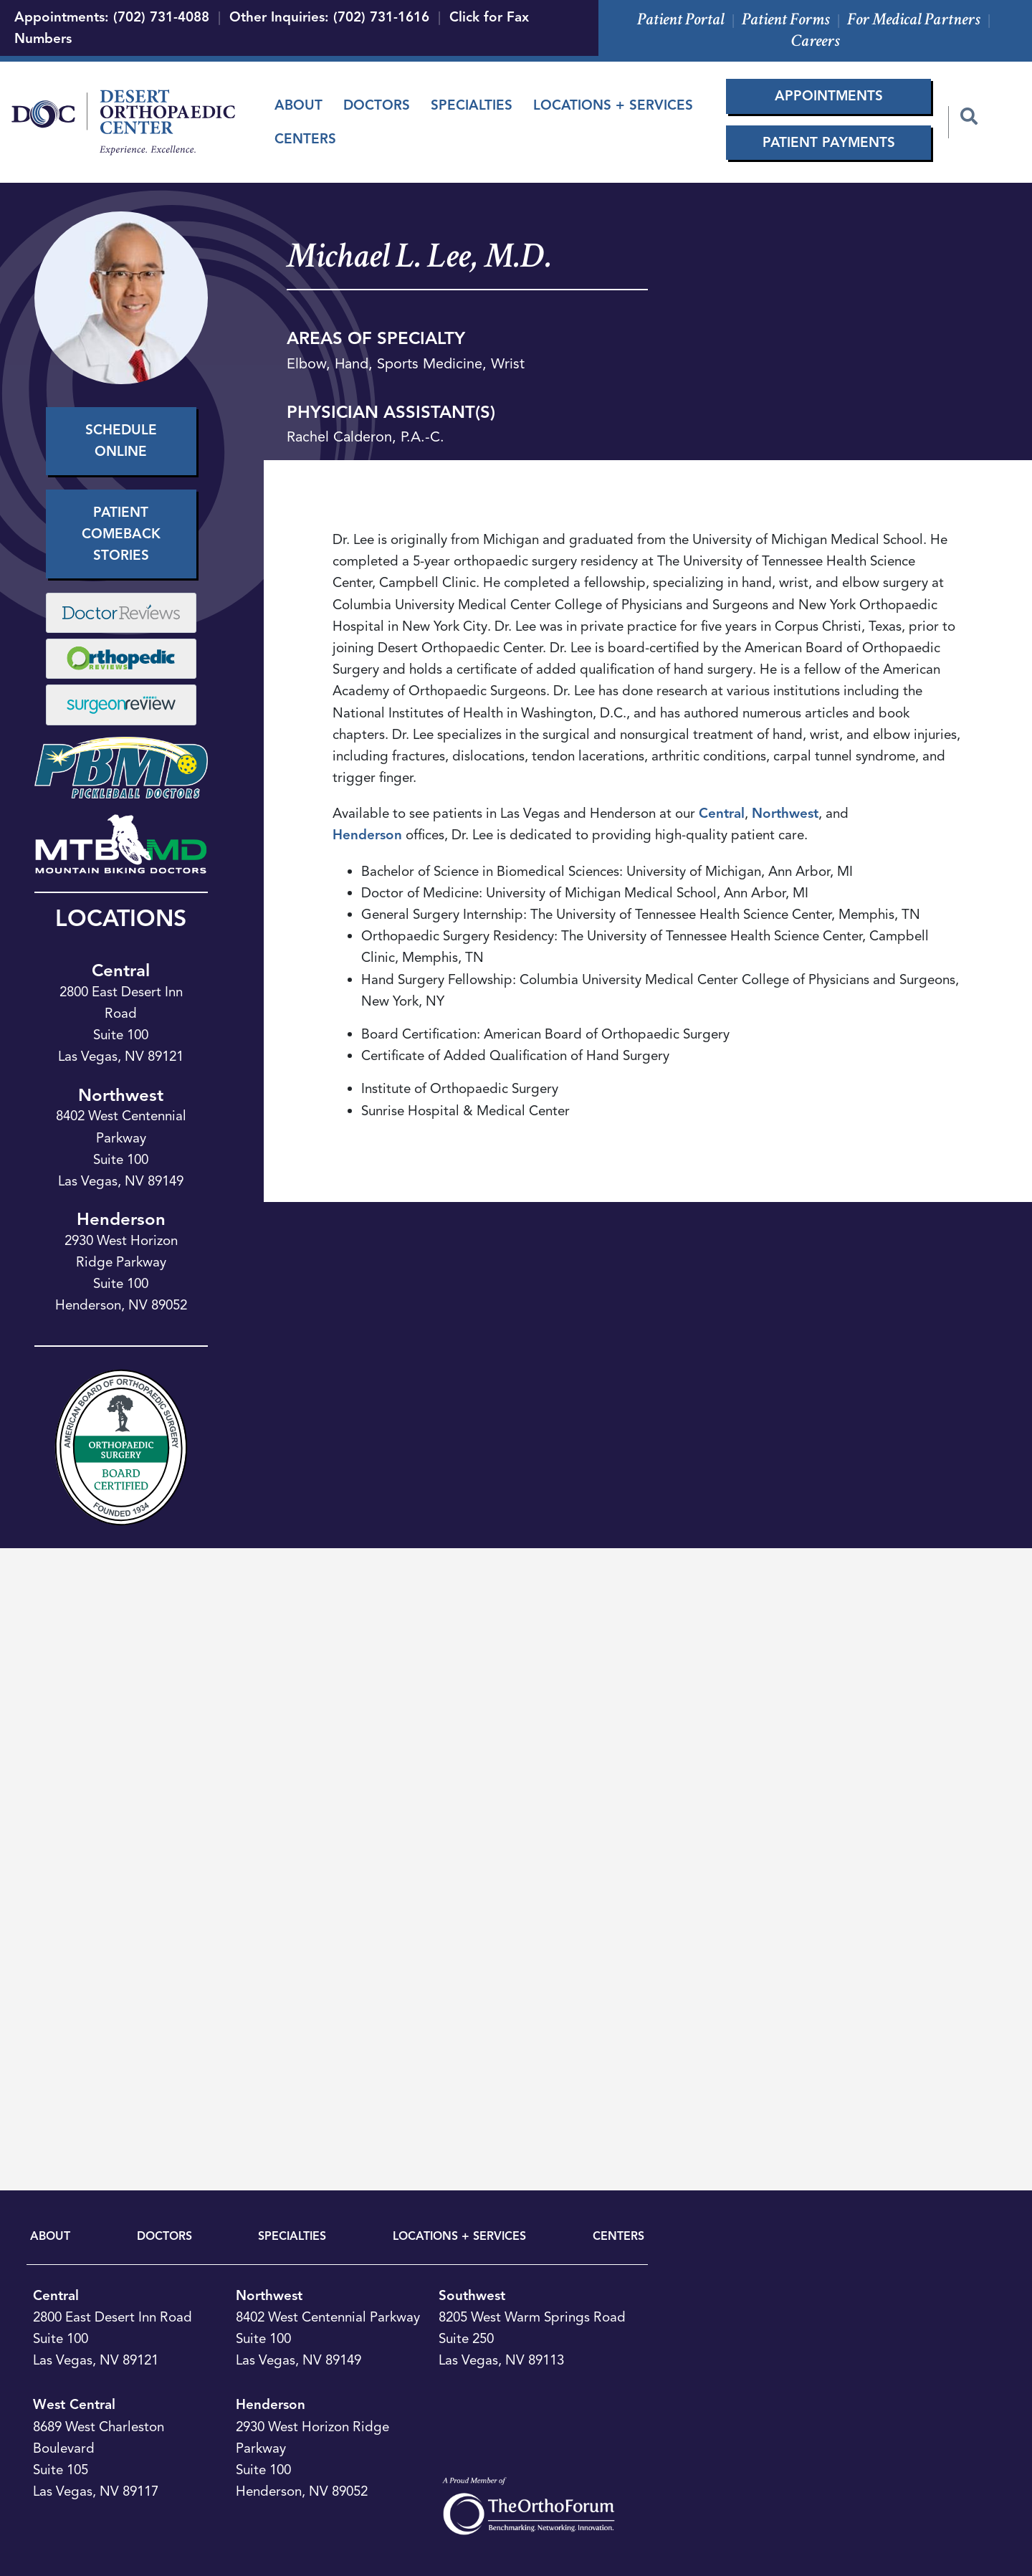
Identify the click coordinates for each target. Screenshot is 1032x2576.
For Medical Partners (913, 19)
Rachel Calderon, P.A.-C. (365, 437)
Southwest (472, 2295)
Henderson (121, 1219)
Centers (305, 138)
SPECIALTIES (292, 2236)
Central (121, 970)
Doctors (376, 105)
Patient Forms (786, 19)
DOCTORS (164, 2236)
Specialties (471, 105)
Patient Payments (829, 142)
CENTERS (618, 2236)
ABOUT (50, 2236)
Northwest (120, 1095)
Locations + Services (613, 105)
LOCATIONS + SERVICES (459, 2236)
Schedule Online (121, 440)
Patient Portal (681, 19)
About (298, 105)
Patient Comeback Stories (121, 533)
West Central (74, 2404)
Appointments (829, 95)
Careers (815, 40)
